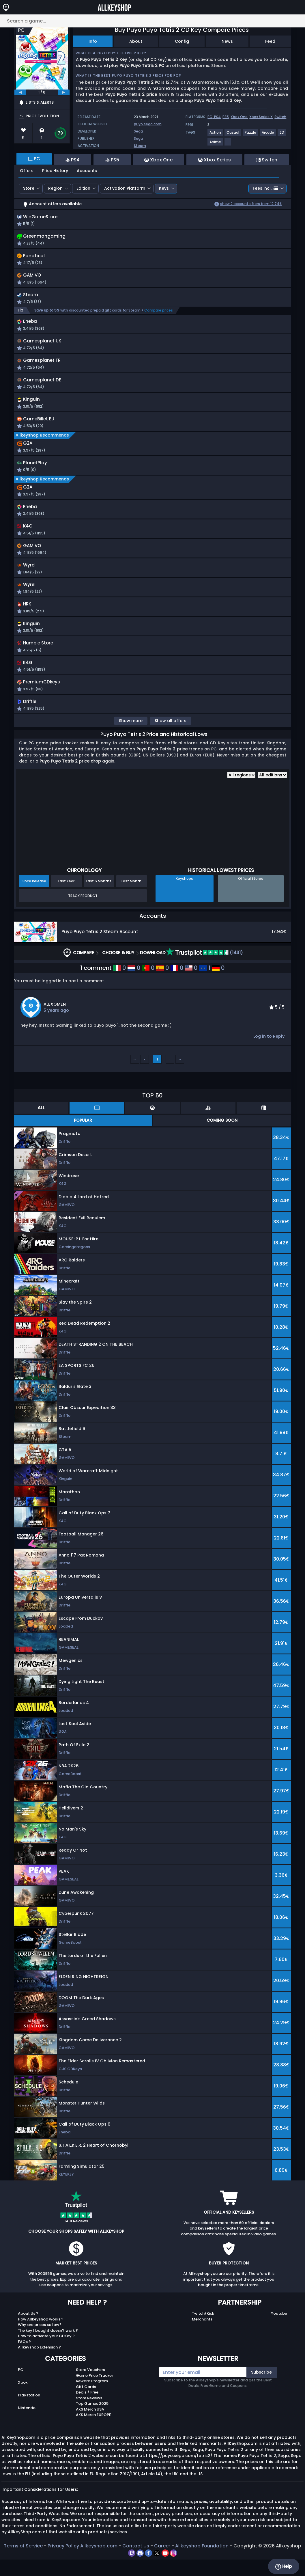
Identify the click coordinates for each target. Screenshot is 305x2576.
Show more (131, 737)
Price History (55, 171)
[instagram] (173, 2569)
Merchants (202, 2335)
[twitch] (132, 2569)
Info (93, 41)
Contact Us (135, 2562)
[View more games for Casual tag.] (233, 134)
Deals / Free (87, 2409)
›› (180, 1075)
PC (20, 2386)
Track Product (83, 912)
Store (28, 188)
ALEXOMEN (55, 1021)
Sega (138, 131)
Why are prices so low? (39, 2341)
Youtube (279, 2330)
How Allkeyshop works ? (40, 2335)
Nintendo (26, 2424)
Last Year (66, 897)
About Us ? (28, 2330)
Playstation (29, 2412)
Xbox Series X (261, 116)
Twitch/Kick (203, 2330)
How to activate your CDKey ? (46, 2352)
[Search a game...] (152, 20)
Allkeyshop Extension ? (39, 2364)
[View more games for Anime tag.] (215, 144)
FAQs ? (24, 2358)
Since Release (34, 897)
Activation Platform (124, 188)
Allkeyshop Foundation (202, 2562)
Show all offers (170, 737)
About (135, 41)
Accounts (87, 171)
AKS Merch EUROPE (93, 2431)
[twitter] (157, 2569)
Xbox (22, 2399)
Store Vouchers (90, 2386)
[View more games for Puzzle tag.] (251, 134)
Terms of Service (23, 2562)
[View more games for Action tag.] (215, 134)
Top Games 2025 (92, 2420)
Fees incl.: (265, 188)
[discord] (140, 2569)
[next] (64, 92)
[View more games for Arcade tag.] (268, 134)
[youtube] (166, 2569)
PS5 (225, 116)
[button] (206, 282)
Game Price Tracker (94, 2392)
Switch (280, 116)
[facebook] (149, 2569)
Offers (26, 171)
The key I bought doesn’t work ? (48, 2347)
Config (182, 41)
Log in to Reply (269, 1053)
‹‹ (135, 1075)
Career (162, 2562)
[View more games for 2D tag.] (282, 134)
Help (283, 2566)
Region (55, 188)
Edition (83, 188)
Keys (164, 188)
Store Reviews (89, 2414)
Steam (140, 145)
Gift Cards (86, 2403)
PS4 (217, 116)
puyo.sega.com (148, 124)
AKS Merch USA (90, 2425)
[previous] (20, 92)
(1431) (204, 969)
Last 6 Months (98, 897)
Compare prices (158, 314)
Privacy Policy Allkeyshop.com (82, 2562)
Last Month (131, 897)
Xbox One (239, 116)
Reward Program (92, 2397)
